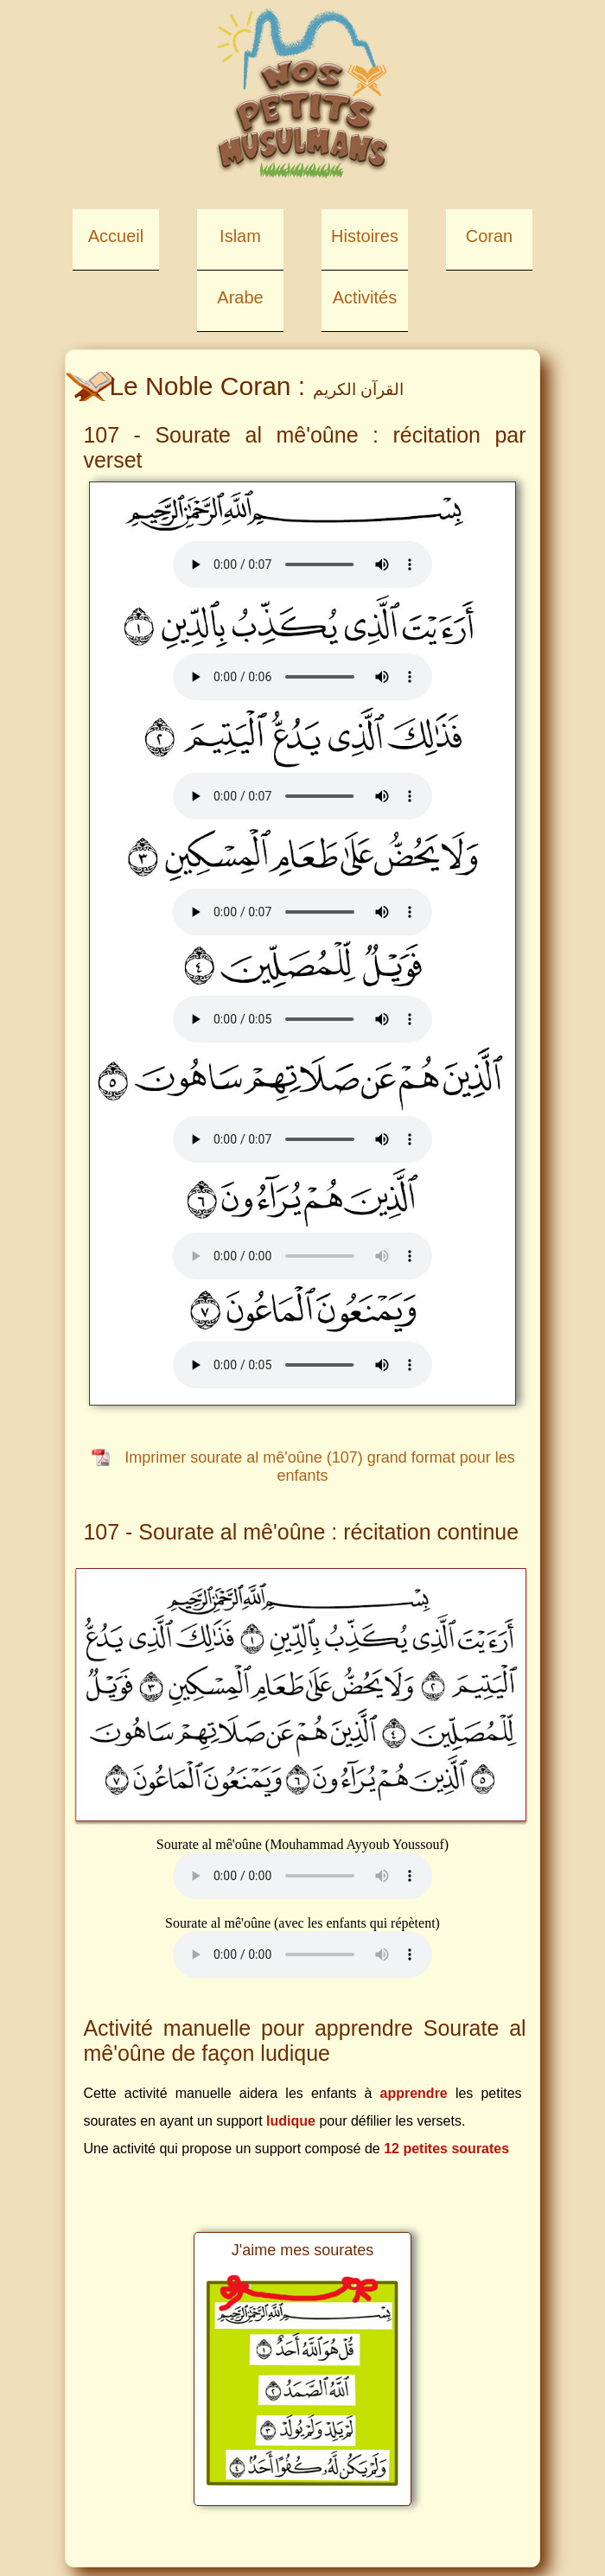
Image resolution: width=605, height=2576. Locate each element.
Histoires (364, 235)
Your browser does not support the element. (302, 564)
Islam (240, 235)
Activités (365, 297)
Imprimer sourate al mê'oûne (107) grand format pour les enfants (319, 1466)
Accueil (115, 235)
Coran (489, 235)
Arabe (240, 297)
